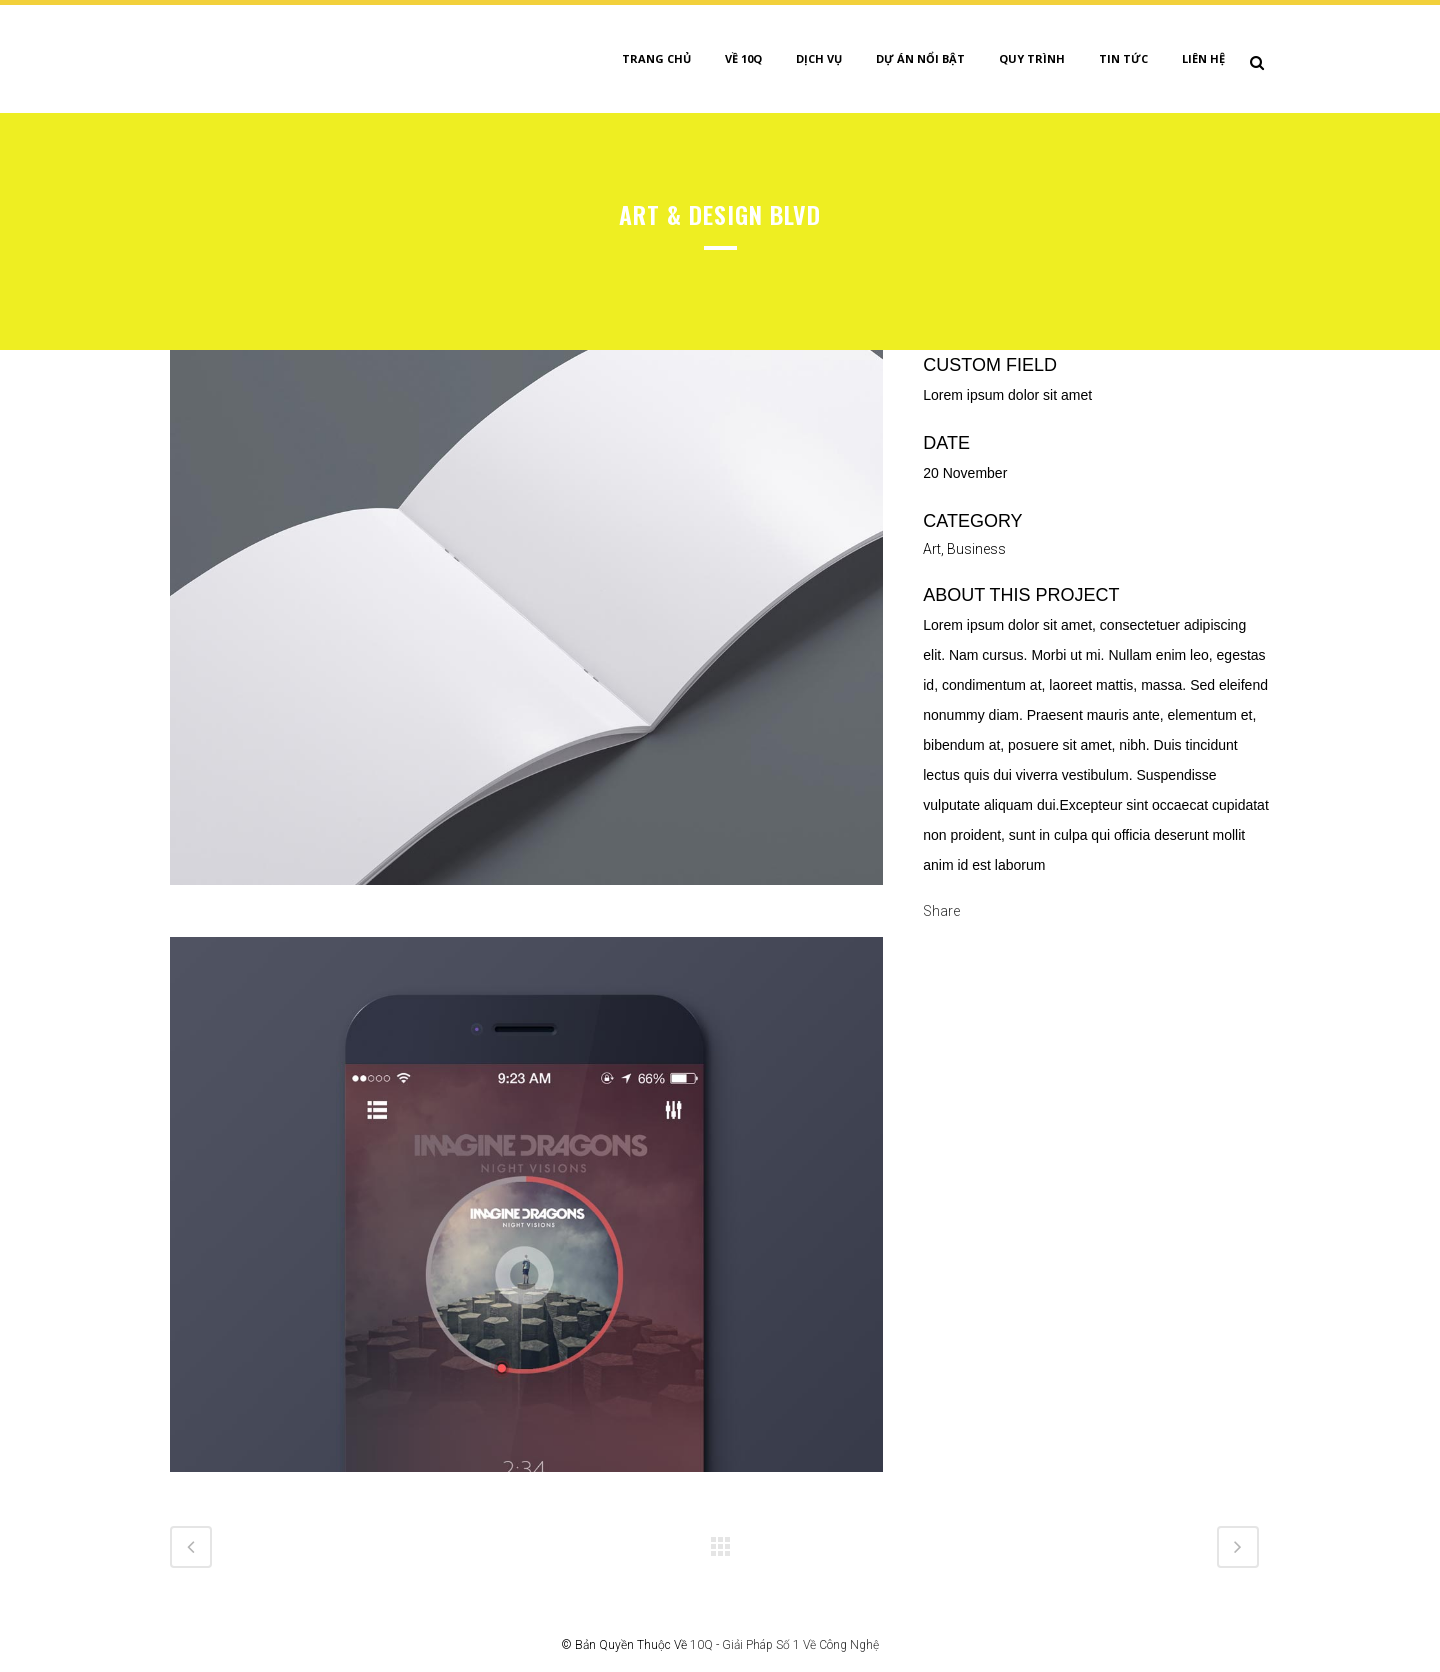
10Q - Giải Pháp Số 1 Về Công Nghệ (784, 1645)
